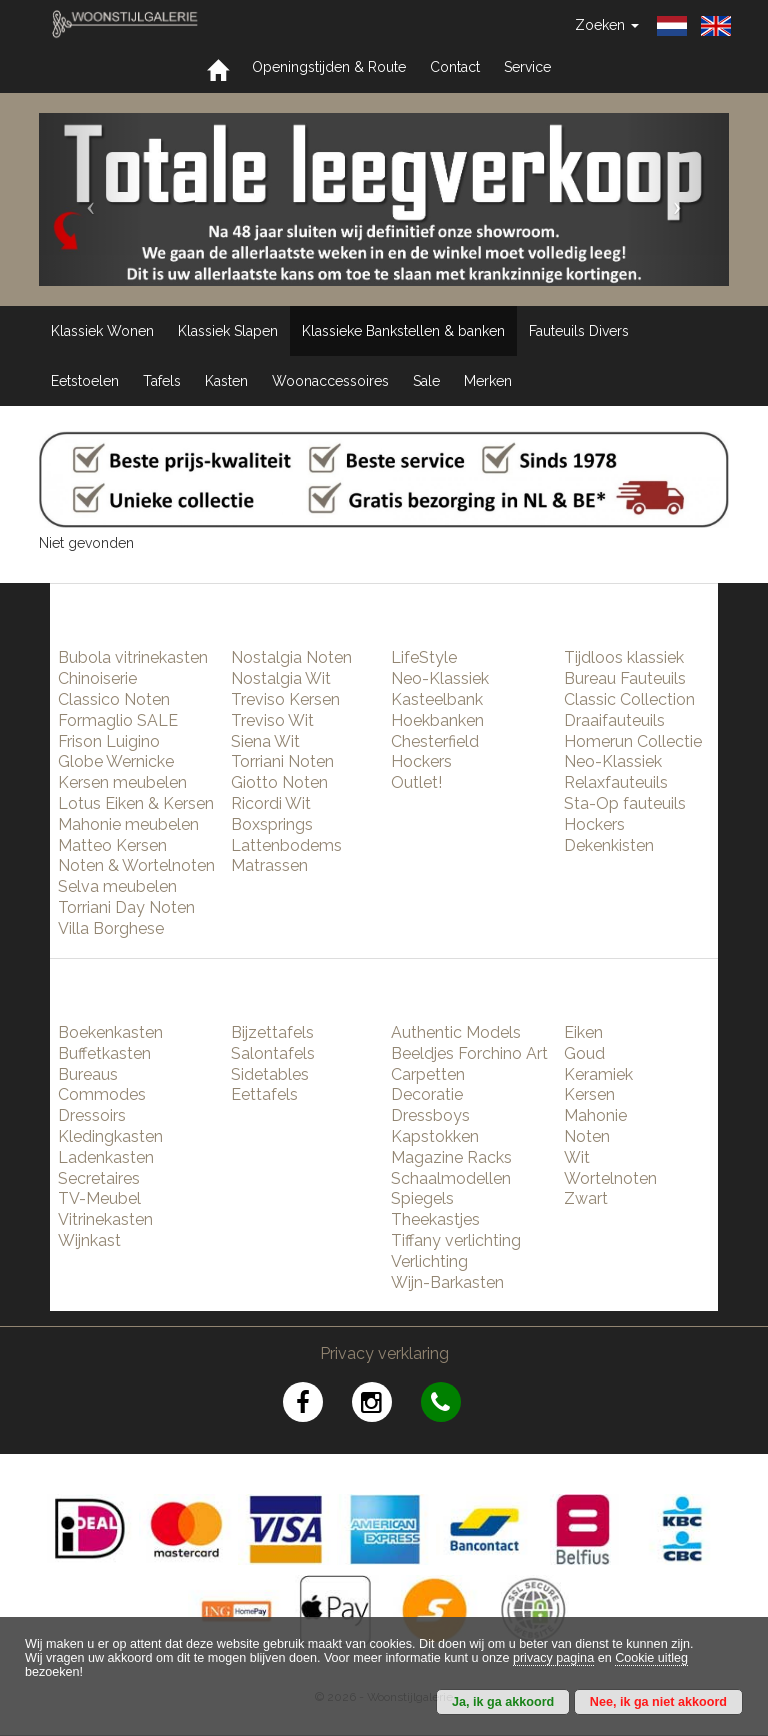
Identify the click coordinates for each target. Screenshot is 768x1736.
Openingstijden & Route (329, 67)
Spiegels (422, 1198)
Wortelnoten (610, 1178)
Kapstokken (435, 1136)
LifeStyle (424, 657)
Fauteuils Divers (579, 331)
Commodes (102, 1094)
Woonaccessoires (330, 381)
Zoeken (607, 25)
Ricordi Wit (271, 803)
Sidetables (270, 1074)
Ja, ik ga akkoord (503, 1702)
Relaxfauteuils (616, 782)
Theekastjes (435, 1219)
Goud (584, 1053)
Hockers (421, 761)
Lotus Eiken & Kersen (136, 803)
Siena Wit (265, 741)
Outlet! (416, 782)
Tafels (162, 381)
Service (527, 67)
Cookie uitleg (651, 1658)
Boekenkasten (110, 1032)
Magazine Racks (451, 1157)
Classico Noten (114, 699)
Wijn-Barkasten (447, 1282)
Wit (577, 1157)
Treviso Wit (272, 720)
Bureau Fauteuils (625, 678)
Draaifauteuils (614, 720)
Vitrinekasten (105, 1219)
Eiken (583, 1032)
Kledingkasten (110, 1136)
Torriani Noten (282, 761)
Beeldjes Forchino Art (469, 1053)
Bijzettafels (272, 1032)
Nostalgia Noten (291, 657)
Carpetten (428, 1074)
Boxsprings (272, 824)
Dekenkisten (609, 845)
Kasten (226, 381)
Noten (587, 1136)
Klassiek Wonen (102, 331)
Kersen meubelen (122, 782)
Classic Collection (629, 699)
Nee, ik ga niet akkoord (658, 1702)
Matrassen (269, 865)
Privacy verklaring (384, 1353)
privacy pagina (553, 1658)
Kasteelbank (437, 699)
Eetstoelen (85, 381)
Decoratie (427, 1094)
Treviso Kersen (285, 699)
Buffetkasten (104, 1053)
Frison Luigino (109, 741)
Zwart (586, 1198)
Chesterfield (435, 741)
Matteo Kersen (112, 845)
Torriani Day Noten (126, 907)
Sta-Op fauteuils (625, 803)
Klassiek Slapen (228, 331)
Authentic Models (456, 1032)
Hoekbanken (437, 720)
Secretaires (99, 1178)
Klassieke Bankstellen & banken (403, 331)
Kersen (589, 1094)
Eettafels (264, 1094)
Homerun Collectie (633, 741)
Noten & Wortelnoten (136, 865)
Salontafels (273, 1053)
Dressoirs (92, 1115)
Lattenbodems (286, 845)
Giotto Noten (279, 782)
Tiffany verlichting (456, 1240)
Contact (455, 67)
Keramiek (598, 1074)
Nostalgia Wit (281, 678)
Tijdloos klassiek (624, 657)
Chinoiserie (97, 678)
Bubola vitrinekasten (133, 657)
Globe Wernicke (116, 761)
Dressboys (430, 1115)
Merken (488, 381)
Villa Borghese (111, 928)
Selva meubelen (117, 886)
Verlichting (429, 1261)
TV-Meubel (99, 1198)
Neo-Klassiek (440, 678)
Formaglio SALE (118, 720)
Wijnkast (89, 1240)
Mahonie (595, 1115)
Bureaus (88, 1074)
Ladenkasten (106, 1157)
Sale (426, 381)
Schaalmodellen (451, 1178)
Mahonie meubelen (128, 824)
